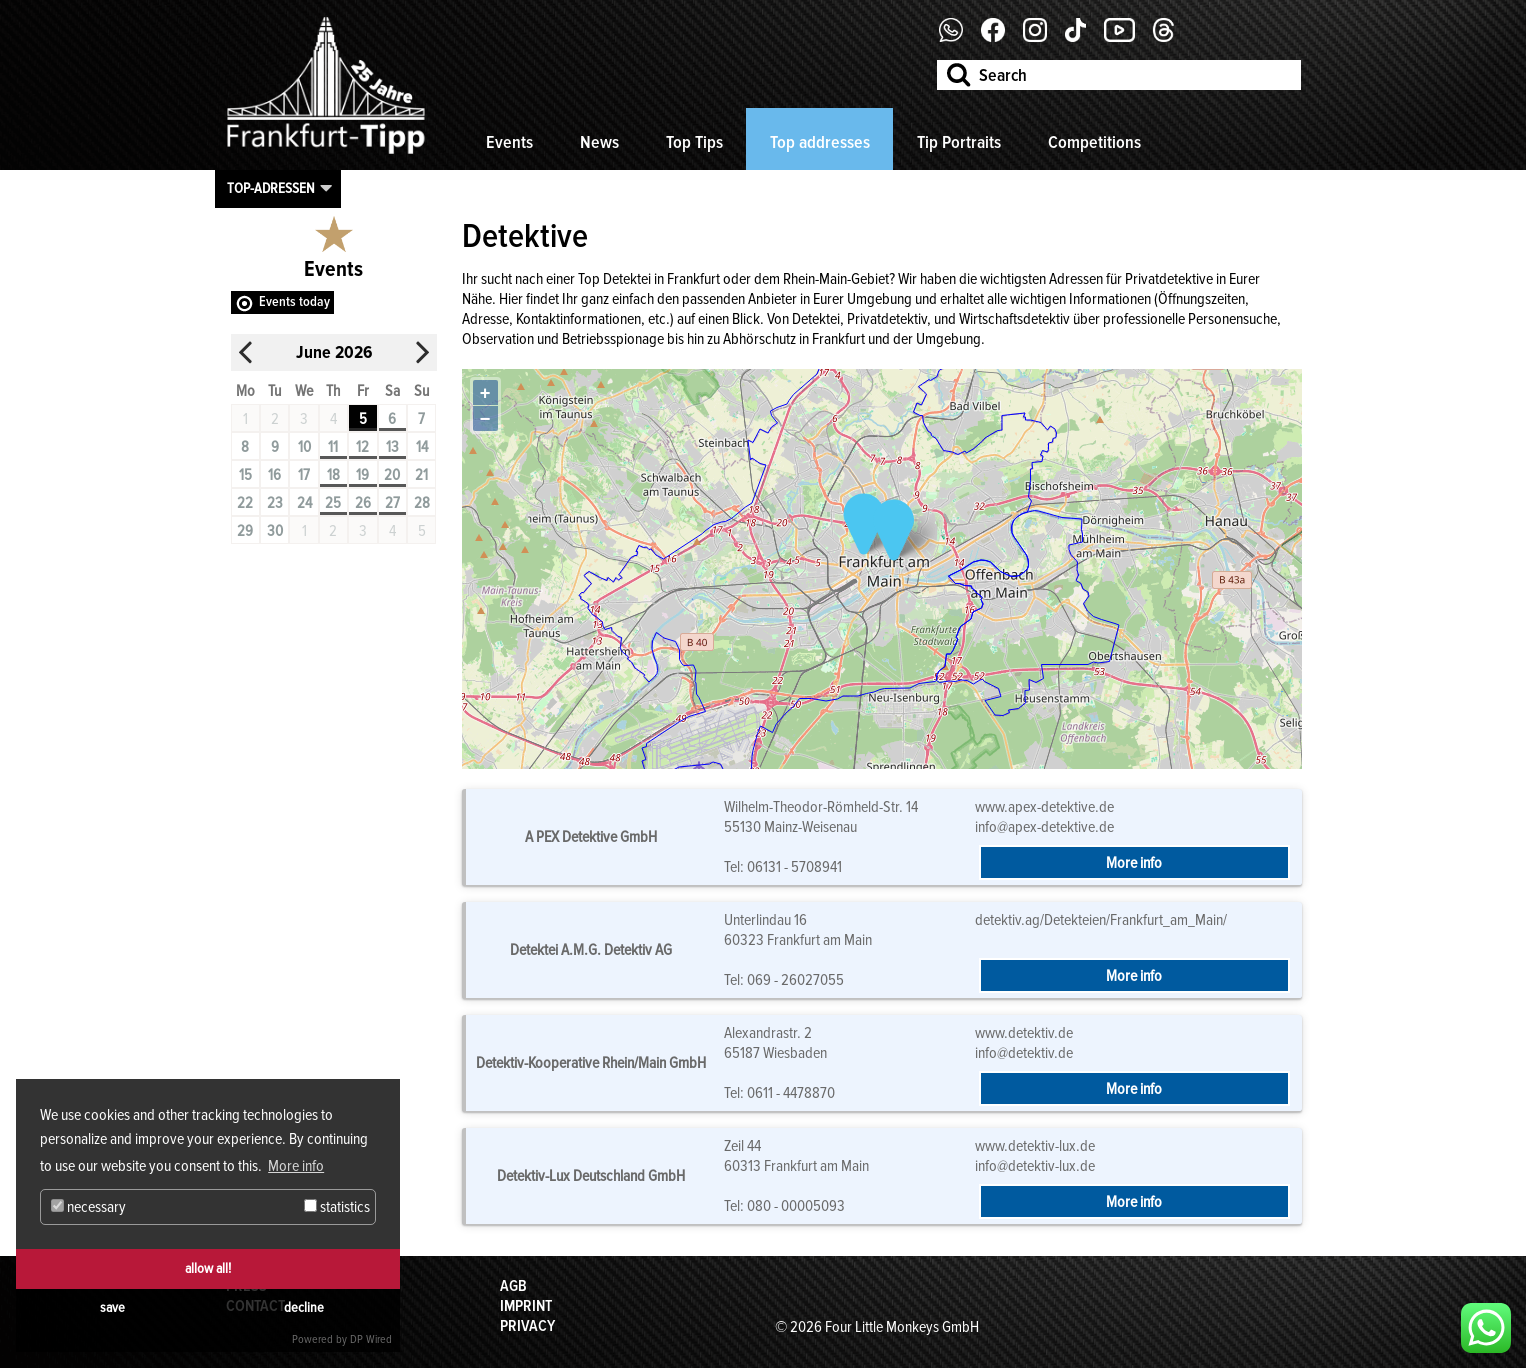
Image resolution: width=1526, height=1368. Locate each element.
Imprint (526, 1306)
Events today (294, 301)
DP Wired (371, 1339)
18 (333, 475)
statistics (337, 1207)
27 (392, 503)
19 (362, 475)
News (599, 142)
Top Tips (694, 142)
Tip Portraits (959, 142)
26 (363, 503)
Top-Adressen (271, 188)
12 (362, 447)
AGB (513, 1286)
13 (392, 447)
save (112, 1307)
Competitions (1094, 142)
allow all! (208, 1268)
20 (392, 475)
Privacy (527, 1326)
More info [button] (296, 1166)
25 (333, 503)
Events (509, 142)
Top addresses (820, 142)
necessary (88, 1207)
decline (304, 1307)
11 (333, 447)
